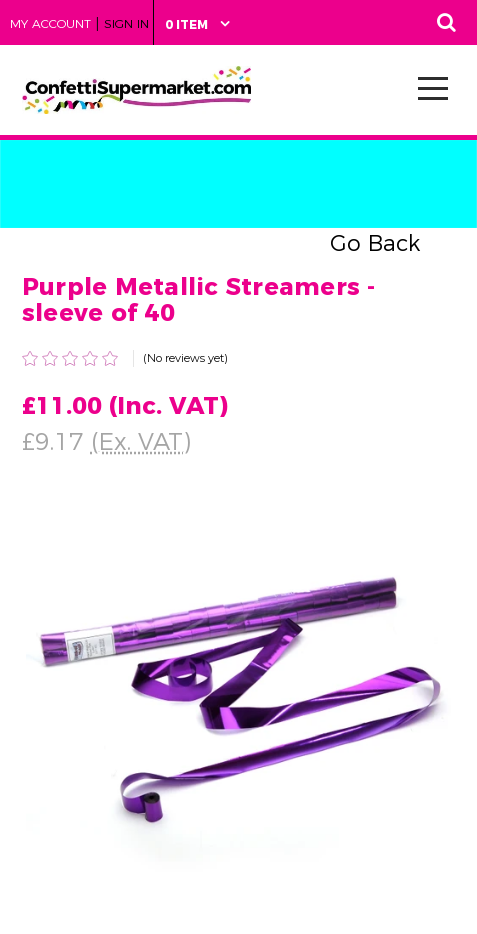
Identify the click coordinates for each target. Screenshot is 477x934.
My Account (50, 23)
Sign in (126, 23)
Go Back (375, 243)
